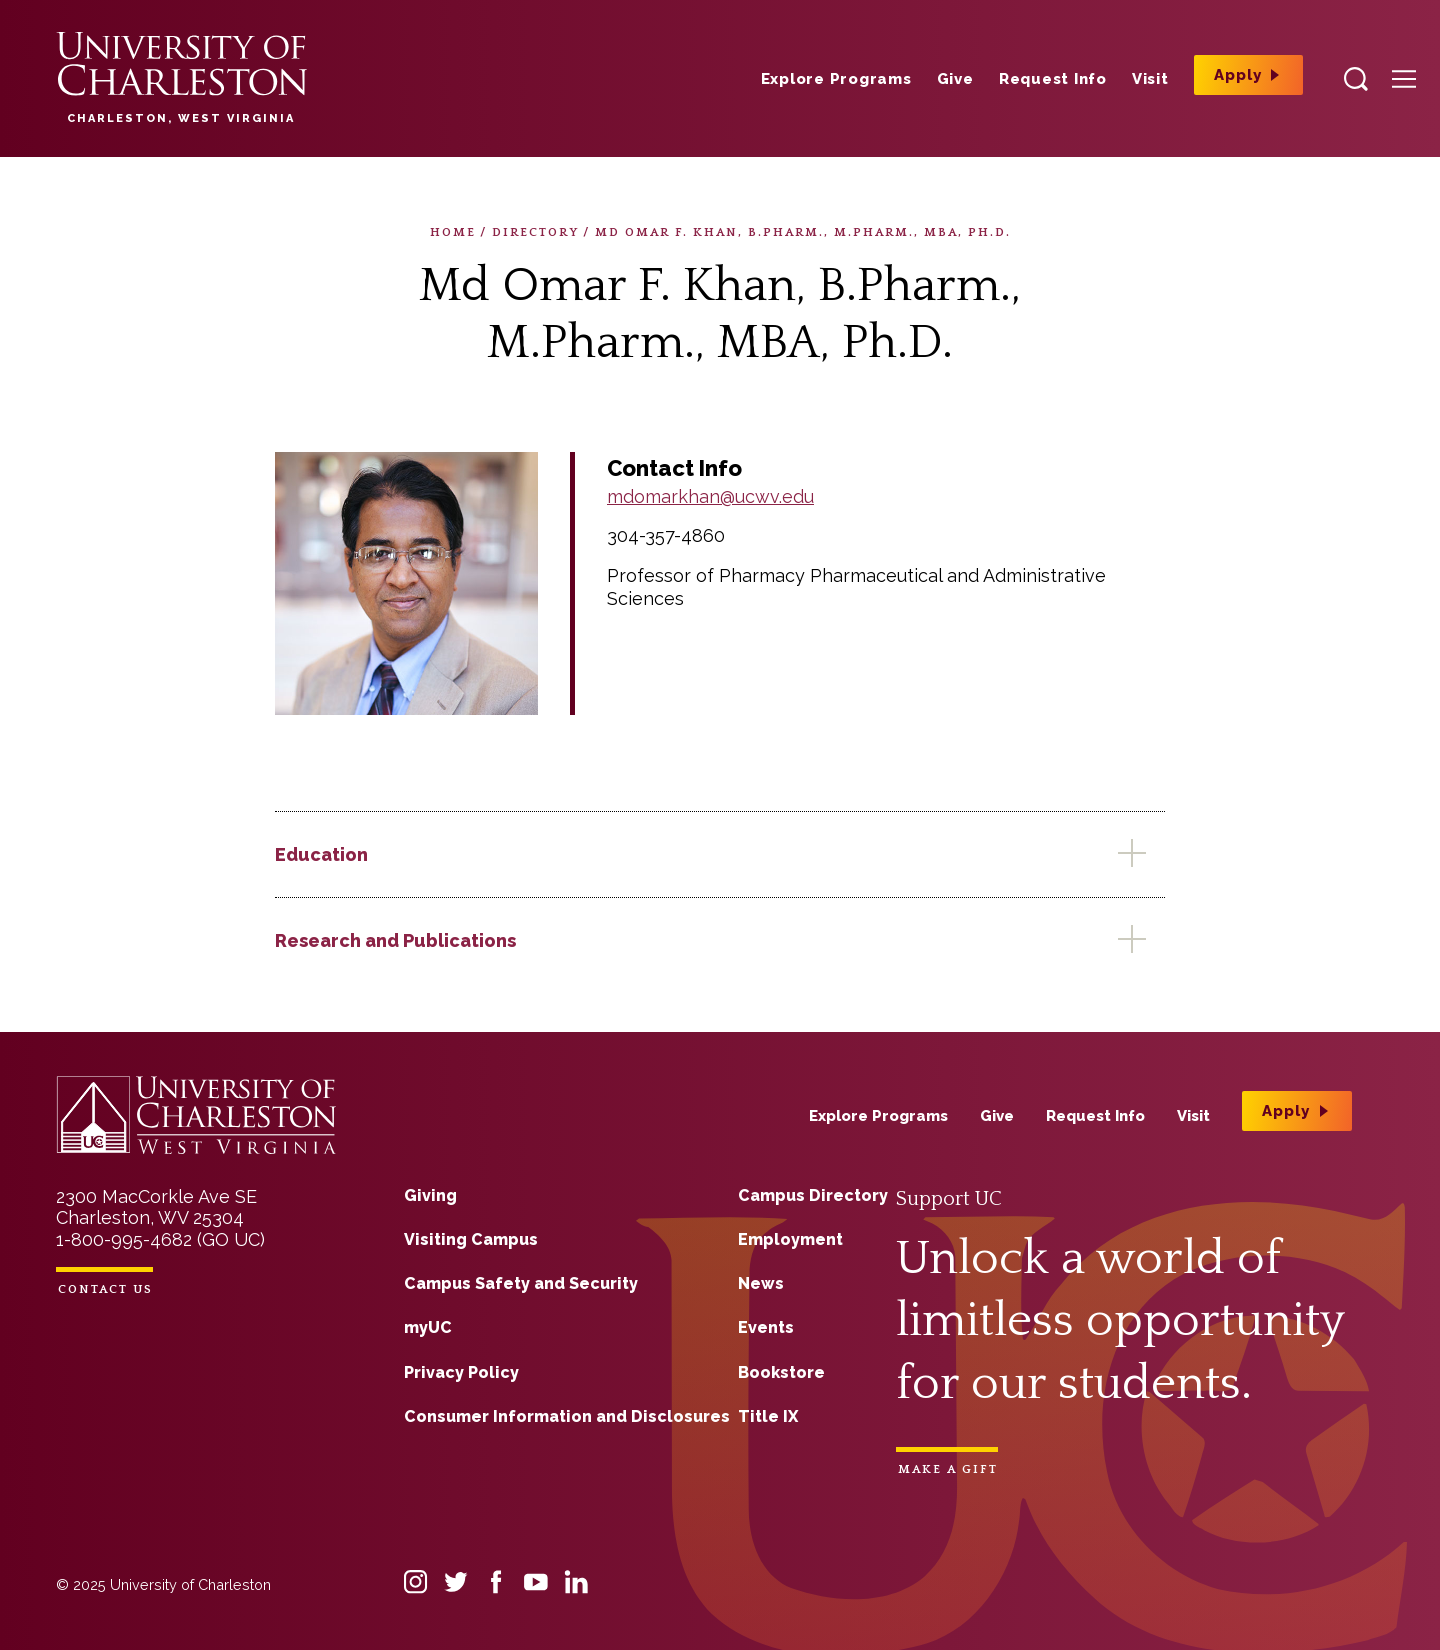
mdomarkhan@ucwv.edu (710, 496)
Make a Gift (948, 1469)
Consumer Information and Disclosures (567, 1416)
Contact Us (105, 1289)
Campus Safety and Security (521, 1283)
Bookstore (781, 1372)
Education (321, 854)
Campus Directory (813, 1195)
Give (955, 79)
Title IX (768, 1416)
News (761, 1283)
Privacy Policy (461, 1372)
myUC (428, 1327)
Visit (1150, 79)
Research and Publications (395, 940)
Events (766, 1327)
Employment (790, 1239)
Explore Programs (836, 79)
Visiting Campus (471, 1239)
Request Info (1053, 79)
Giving (430, 1195)
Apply (1238, 75)
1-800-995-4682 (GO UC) (160, 1239)
